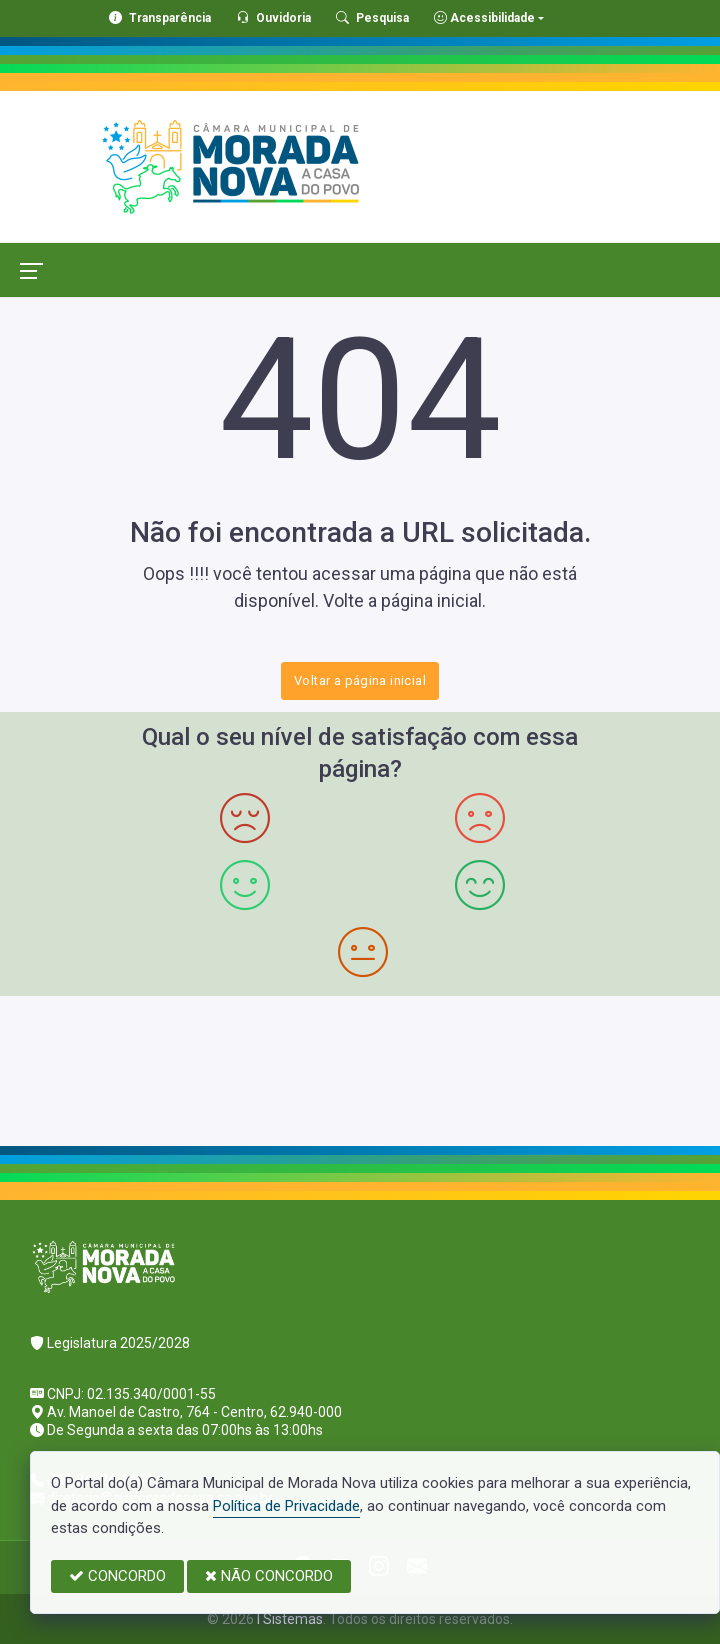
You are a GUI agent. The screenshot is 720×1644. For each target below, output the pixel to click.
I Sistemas (290, 1619)
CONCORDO (117, 1576)
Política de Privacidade (286, 1506)
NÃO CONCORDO (269, 1576)
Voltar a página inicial (360, 680)
